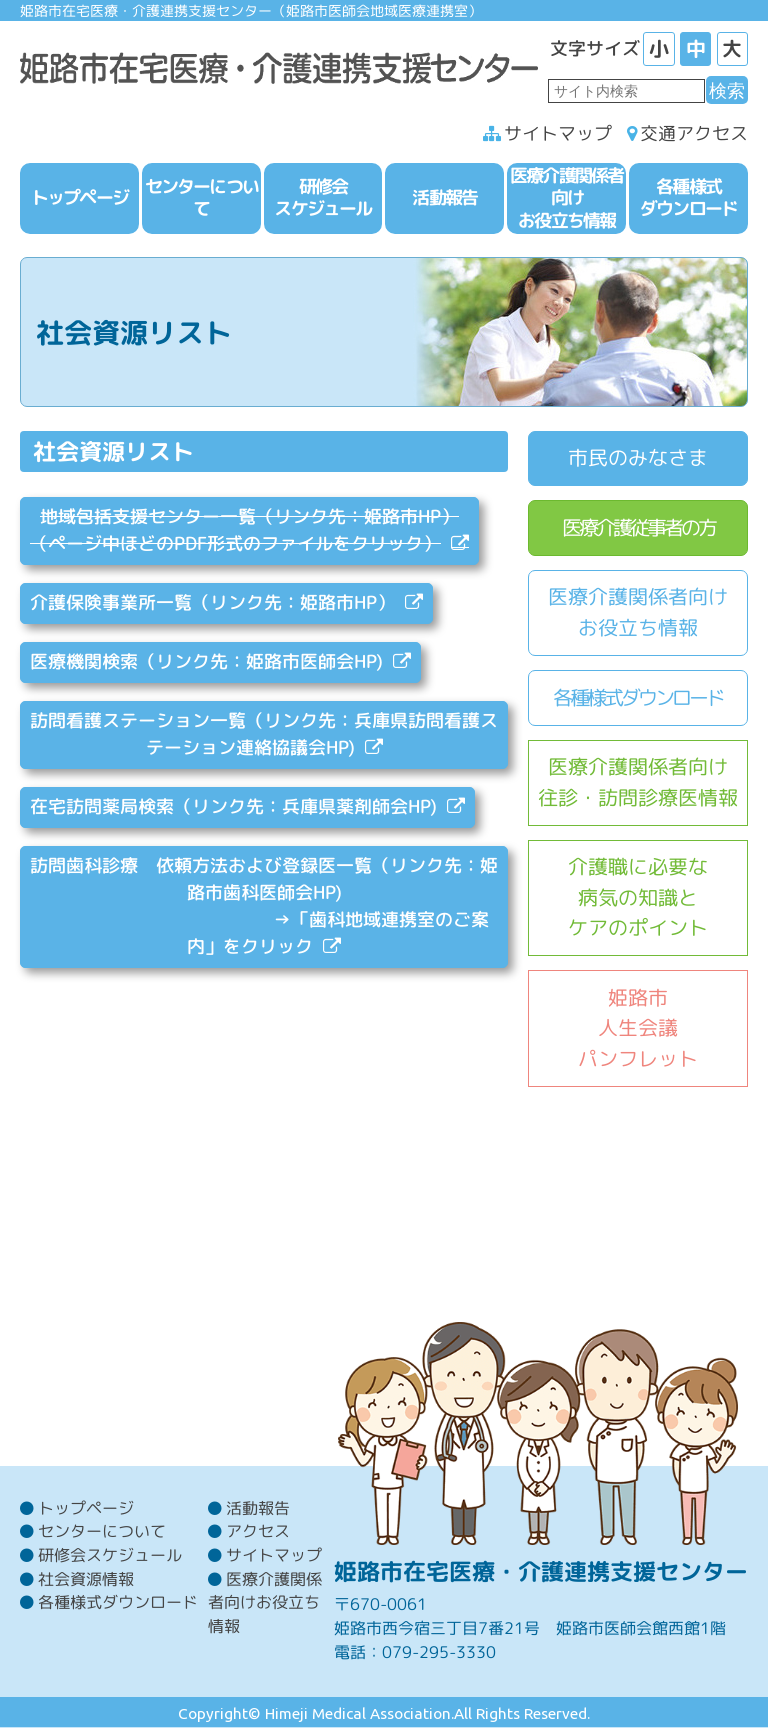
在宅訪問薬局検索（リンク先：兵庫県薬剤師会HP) (233, 806)
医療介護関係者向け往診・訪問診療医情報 (638, 782)
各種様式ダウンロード (638, 697)
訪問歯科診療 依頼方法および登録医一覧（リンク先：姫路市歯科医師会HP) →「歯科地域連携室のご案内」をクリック (264, 906)
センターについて (102, 1531)
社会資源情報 (86, 1579)
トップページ (86, 1508)
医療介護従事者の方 (638, 527)
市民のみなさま (638, 457)
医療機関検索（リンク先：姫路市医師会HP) (206, 661)
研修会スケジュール (110, 1555)
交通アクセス (694, 133)
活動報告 (258, 1508)
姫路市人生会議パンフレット (638, 1028)
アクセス (258, 1531)
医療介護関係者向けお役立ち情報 (638, 612)
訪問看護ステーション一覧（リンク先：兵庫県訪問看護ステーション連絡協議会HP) (264, 734)
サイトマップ (558, 133)
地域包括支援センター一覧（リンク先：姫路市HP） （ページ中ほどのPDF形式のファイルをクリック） (244, 530)
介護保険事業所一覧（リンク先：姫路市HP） (212, 602)
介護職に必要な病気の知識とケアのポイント (638, 897)
